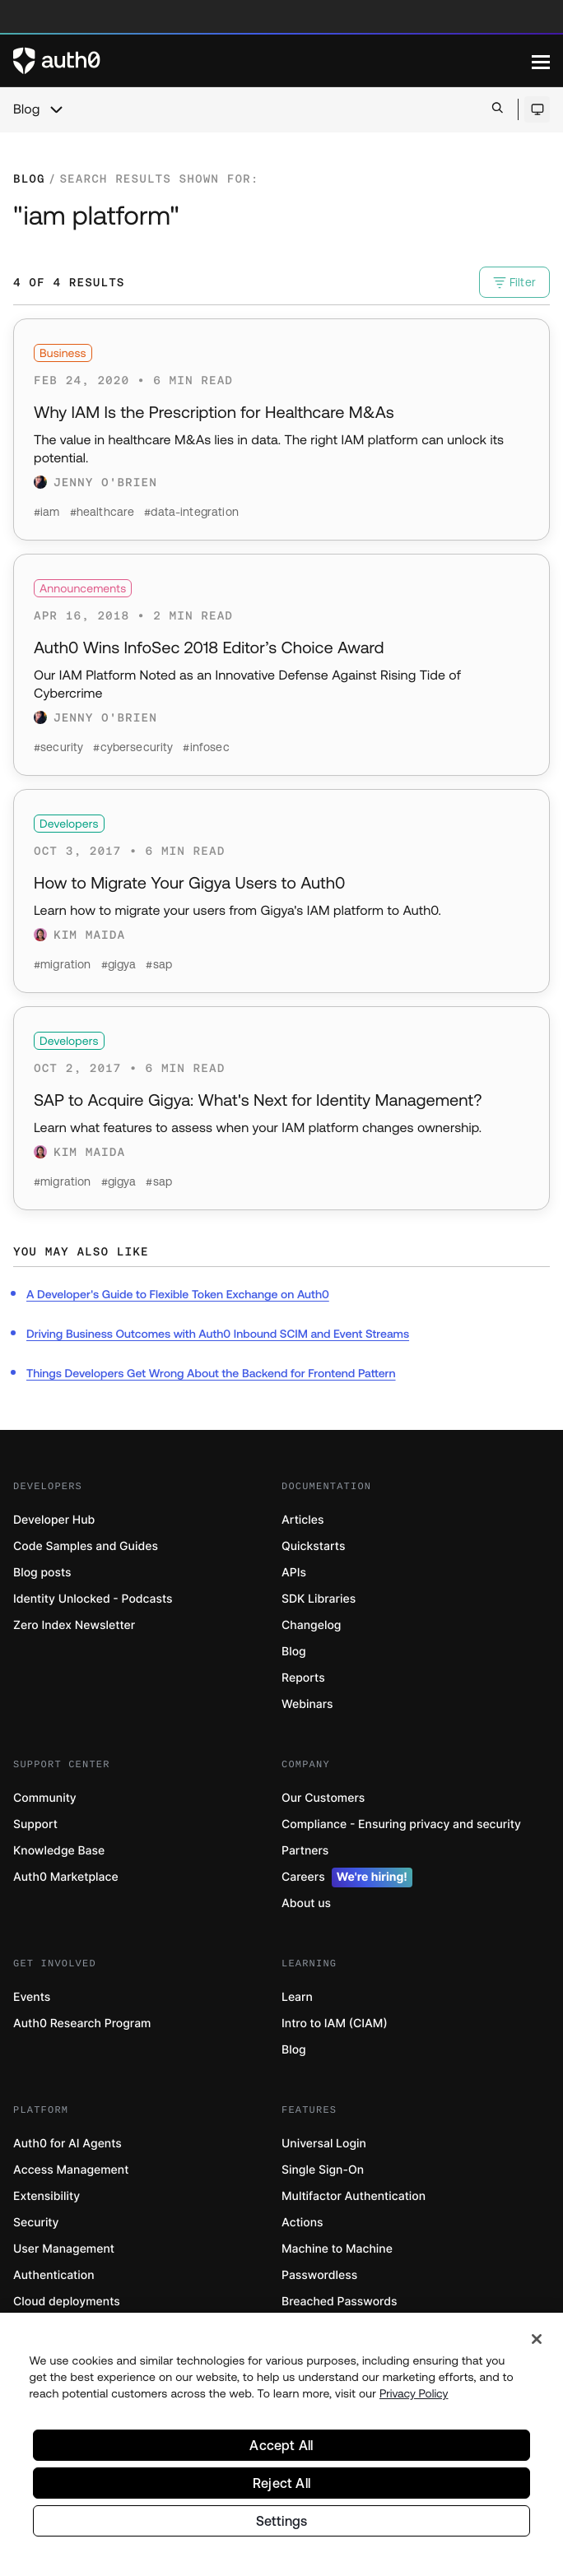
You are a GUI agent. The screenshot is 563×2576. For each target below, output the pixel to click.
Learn (297, 1997)
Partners (305, 1851)
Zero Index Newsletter (74, 1625)
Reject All (281, 2488)
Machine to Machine (337, 2249)
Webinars (307, 1704)
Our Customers (323, 1798)
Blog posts (42, 1573)
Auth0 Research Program (82, 2024)
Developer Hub (54, 1520)
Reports (303, 1678)
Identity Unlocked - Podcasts (93, 1599)
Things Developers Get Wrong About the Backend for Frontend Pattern (211, 1373)
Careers (347, 1877)
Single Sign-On (323, 2170)
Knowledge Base (59, 1851)
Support (35, 1824)
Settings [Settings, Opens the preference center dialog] (282, 2526)
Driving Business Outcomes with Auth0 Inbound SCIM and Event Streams (217, 1333)
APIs (294, 1573)
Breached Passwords (339, 2302)
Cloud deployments (66, 2302)
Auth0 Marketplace (66, 1877)
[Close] (537, 2345)
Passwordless (319, 2275)
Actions (302, 2223)
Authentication (54, 2275)
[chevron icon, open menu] (56, 109)
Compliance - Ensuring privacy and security (401, 1824)
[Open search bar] (498, 109)
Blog (26, 109)
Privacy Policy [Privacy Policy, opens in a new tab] (414, 2399)
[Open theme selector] (537, 109)
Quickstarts (313, 1546)
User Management (63, 2249)
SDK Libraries (319, 1599)
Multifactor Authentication (354, 2196)
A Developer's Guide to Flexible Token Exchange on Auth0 (177, 1294)
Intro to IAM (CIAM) (335, 2024)
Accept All (281, 2451)
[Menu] (541, 61)
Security (36, 2223)
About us (306, 1903)
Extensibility (46, 2196)
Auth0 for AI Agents (67, 2144)
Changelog (311, 1625)
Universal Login (324, 2144)
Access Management (70, 2170)
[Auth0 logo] (272, 60)
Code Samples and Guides (85, 1546)
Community (45, 1798)
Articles (302, 1520)
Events (31, 1997)
